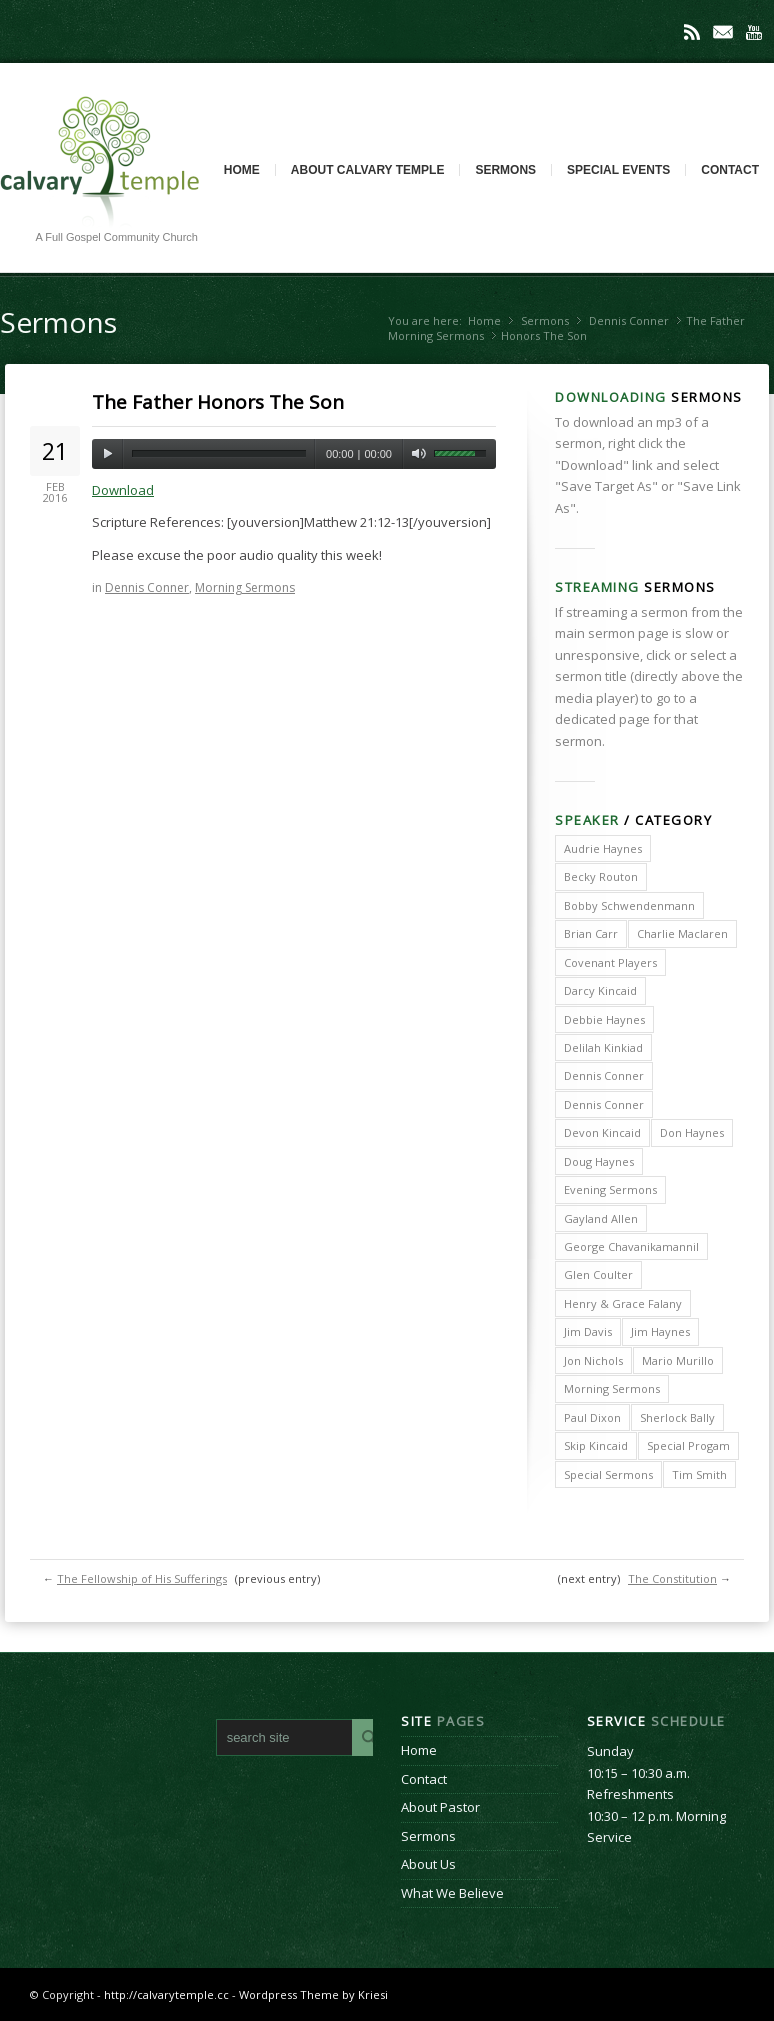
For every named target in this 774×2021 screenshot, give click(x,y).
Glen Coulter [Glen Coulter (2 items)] (598, 1274)
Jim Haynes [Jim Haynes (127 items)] (660, 1331)
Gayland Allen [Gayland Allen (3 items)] (601, 1218)
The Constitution (672, 1578)
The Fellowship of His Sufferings (142, 1578)
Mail (723, 32)
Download (123, 490)
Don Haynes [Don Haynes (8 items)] (692, 1132)
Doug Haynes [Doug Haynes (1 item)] (599, 1161)
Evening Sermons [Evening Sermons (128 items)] (610, 1189)
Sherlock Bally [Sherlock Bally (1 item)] (677, 1417)
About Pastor (440, 1807)
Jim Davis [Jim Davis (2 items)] (588, 1331)
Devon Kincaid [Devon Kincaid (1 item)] (602, 1132)
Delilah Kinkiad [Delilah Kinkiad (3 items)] (603, 1047)
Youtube (754, 32)
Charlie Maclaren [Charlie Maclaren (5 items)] (682, 933)
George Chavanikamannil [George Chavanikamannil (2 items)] (631, 1246)
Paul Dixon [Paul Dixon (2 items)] (592, 1417)
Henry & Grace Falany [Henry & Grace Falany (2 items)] (623, 1303)
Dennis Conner (629, 320)
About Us (428, 1864)
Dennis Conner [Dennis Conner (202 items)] (604, 1075)
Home (242, 170)
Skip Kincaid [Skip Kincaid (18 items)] (596, 1445)
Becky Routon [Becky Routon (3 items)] (601, 876)
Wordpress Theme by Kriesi (313, 1994)
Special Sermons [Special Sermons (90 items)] (608, 1474)
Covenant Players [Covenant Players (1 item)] (610, 962)
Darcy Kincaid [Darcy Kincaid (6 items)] (600, 990)
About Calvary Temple (368, 170)
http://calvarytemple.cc (166, 1994)
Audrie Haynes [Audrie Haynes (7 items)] (603, 848)
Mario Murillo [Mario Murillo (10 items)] (678, 1360)
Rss (692, 32)
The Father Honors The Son (218, 402)
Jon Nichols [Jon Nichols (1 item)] (593, 1360)
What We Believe (452, 1893)
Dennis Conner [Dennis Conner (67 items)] (604, 1104)
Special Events (618, 170)
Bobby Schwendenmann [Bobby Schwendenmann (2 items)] (629, 905)
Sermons (505, 170)
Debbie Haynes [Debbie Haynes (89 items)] (604, 1019)
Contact (730, 170)
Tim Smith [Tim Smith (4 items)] (699, 1474)
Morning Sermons (436, 335)
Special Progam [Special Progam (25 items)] (688, 1445)
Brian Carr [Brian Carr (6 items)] (591, 933)
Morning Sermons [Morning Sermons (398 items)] (612, 1388)
